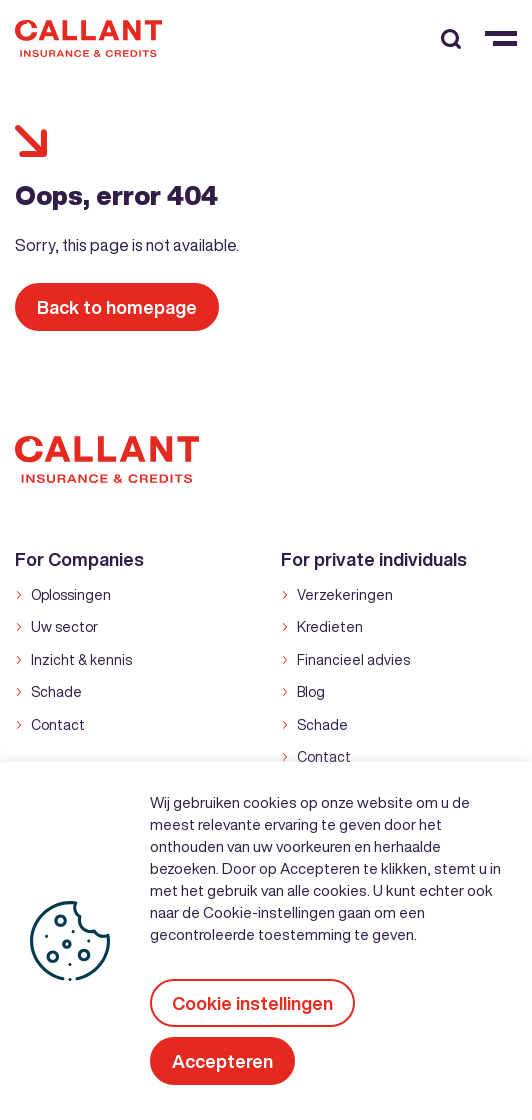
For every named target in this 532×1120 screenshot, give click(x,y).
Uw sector (64, 627)
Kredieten (330, 627)
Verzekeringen (345, 595)
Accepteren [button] (222, 1061)
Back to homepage (117, 307)
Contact (58, 725)
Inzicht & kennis (81, 660)
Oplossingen (71, 595)
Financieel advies (353, 660)
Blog (311, 692)
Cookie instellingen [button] (252, 1003)
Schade (56, 692)
